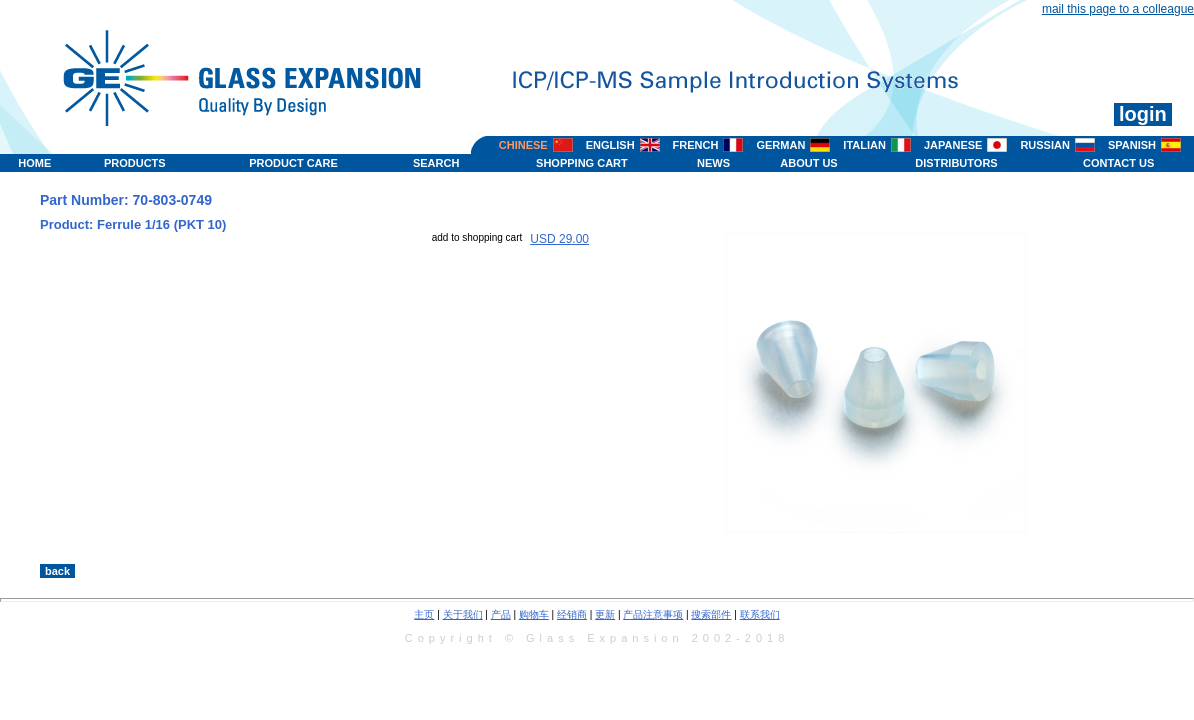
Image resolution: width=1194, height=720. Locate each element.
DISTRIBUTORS (956, 163)
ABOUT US (808, 163)
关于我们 (463, 614)
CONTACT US (1118, 163)
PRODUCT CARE (293, 163)
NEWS (713, 163)
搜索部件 (711, 614)
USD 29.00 (559, 239)
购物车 (534, 614)
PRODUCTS (135, 163)
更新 (605, 614)
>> (757, 543)
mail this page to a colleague (1118, 9)
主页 (424, 614)
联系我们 (760, 614)
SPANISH (1132, 145)
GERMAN (780, 145)
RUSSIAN (1045, 145)
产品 (501, 614)
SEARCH (436, 163)
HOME (34, 163)
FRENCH (696, 145)
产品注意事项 (653, 614)
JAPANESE (953, 145)
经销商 (572, 614)
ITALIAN (864, 145)
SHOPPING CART (582, 163)
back (57, 571)
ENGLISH (610, 145)
